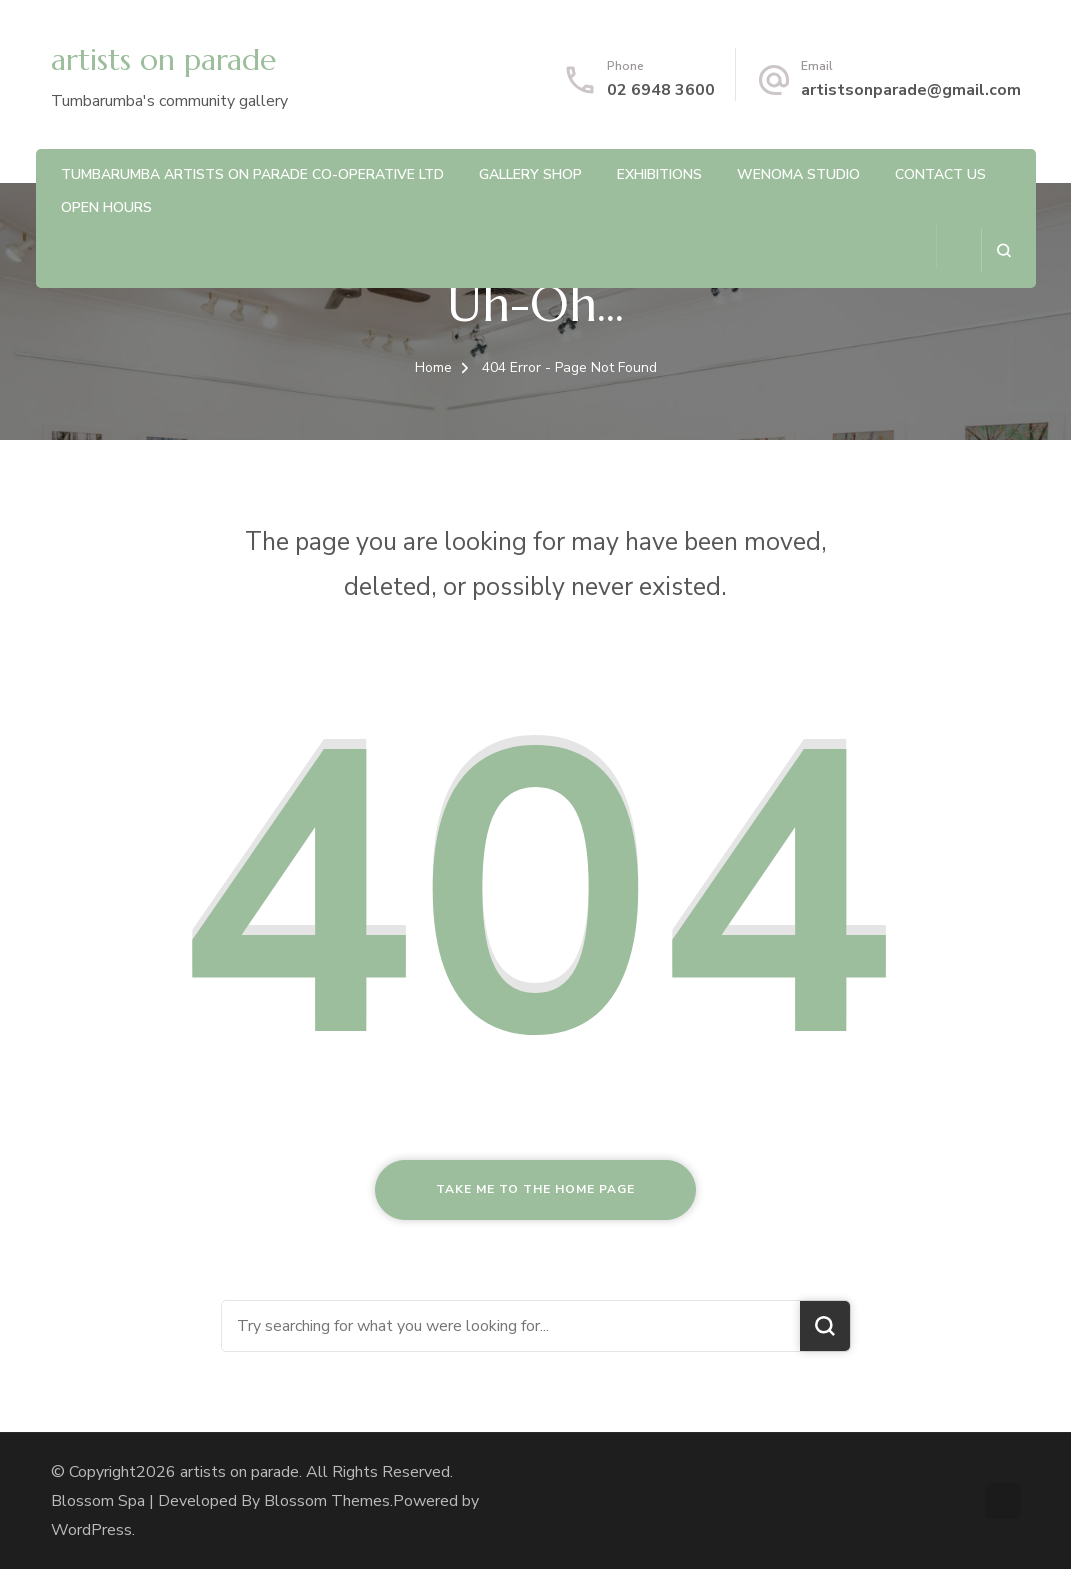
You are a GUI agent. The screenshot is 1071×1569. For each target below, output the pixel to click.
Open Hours (106, 207)
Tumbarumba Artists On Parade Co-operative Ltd (252, 174)
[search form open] (1003, 250)
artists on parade (163, 59)
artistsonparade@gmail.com (911, 90)
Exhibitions (659, 174)
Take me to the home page (535, 1189)
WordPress (91, 1530)
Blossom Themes (327, 1501)
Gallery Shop (530, 174)
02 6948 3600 (661, 90)
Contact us (940, 174)
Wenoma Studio (798, 174)
